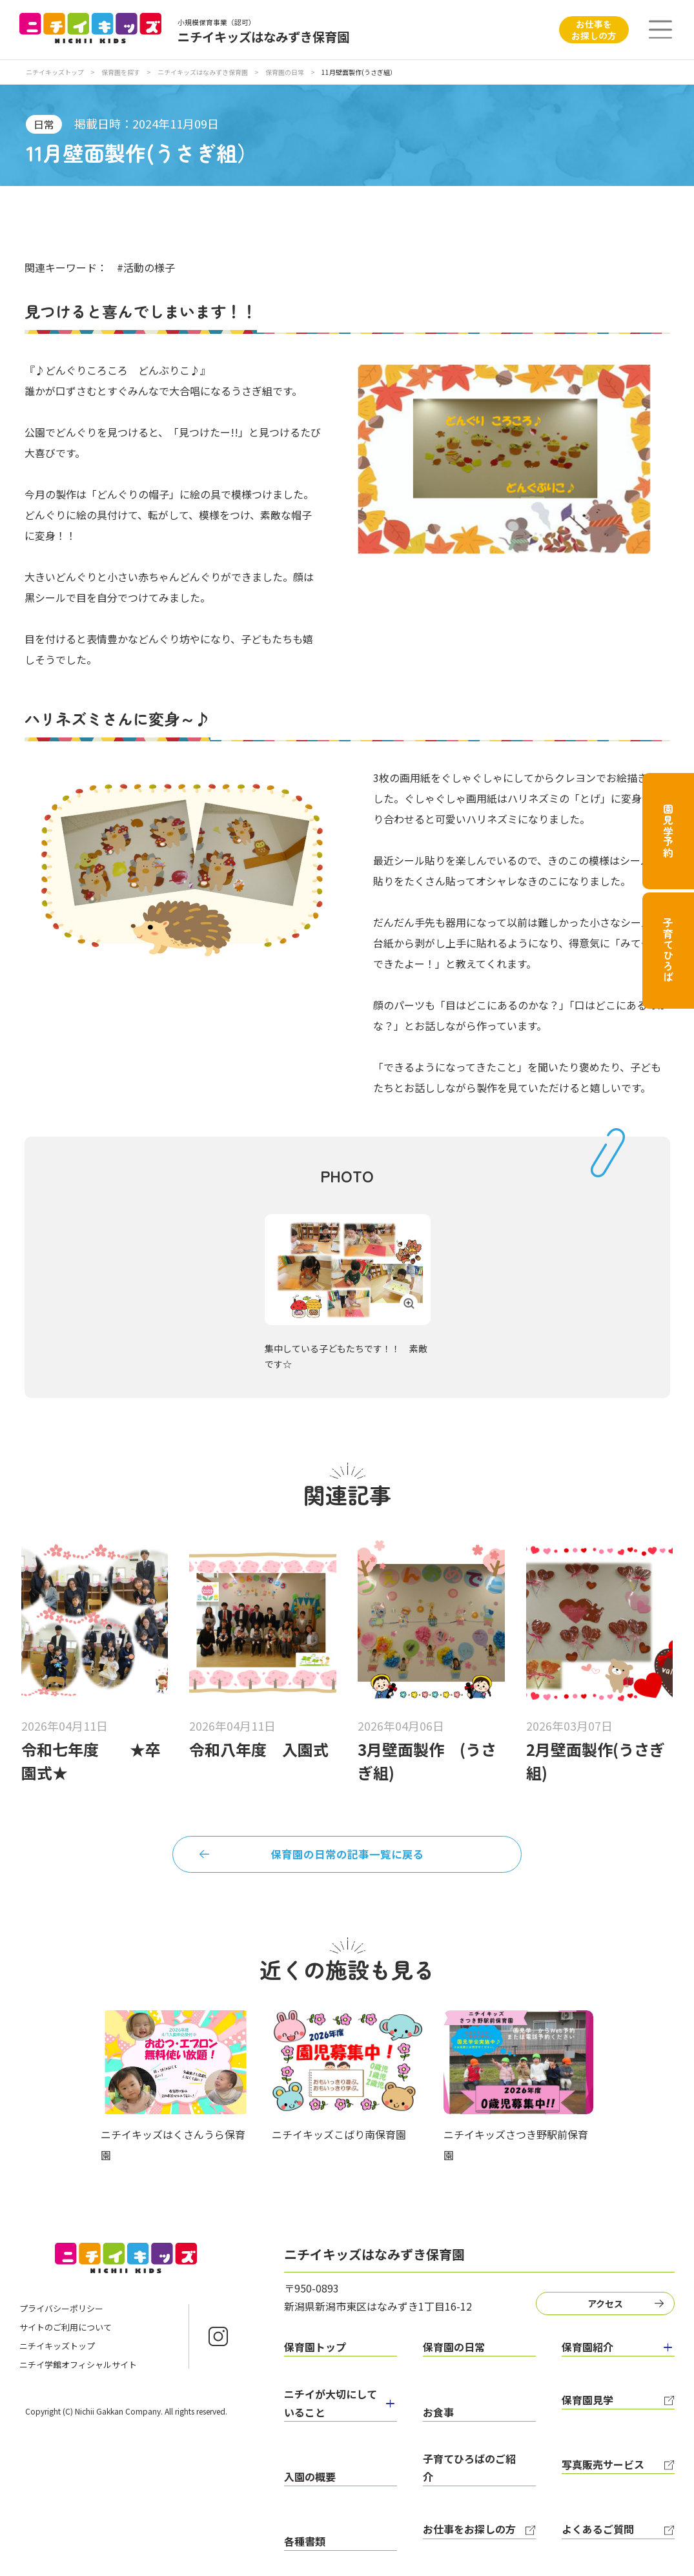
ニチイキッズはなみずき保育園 (203, 72)
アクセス (610, 2308)
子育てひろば (668, 950)
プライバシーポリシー (61, 2315)
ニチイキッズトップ (55, 72)
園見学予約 (668, 831)
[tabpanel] (348, 1288)
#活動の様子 (146, 267)
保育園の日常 (285, 72)
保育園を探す (121, 72)
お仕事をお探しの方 (594, 29)
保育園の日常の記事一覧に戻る (347, 1856)
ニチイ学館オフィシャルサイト (78, 2371)
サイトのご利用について (65, 2334)
